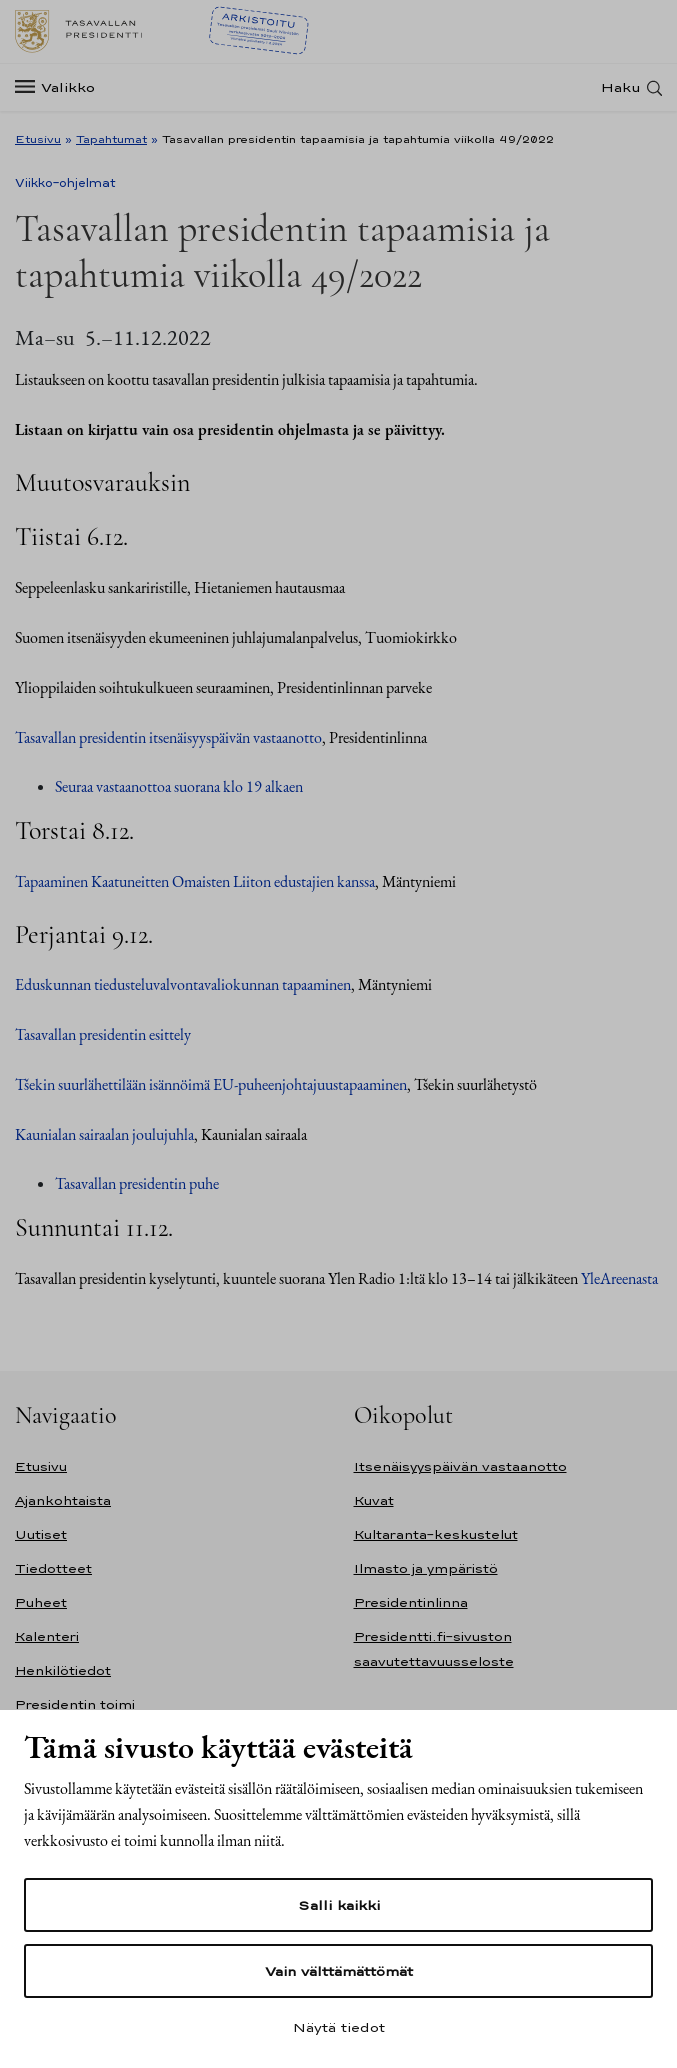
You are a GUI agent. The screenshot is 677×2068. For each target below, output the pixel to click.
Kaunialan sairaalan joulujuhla (104, 1134)
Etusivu (38, 139)
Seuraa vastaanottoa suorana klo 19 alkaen (179, 786)
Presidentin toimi (75, 1704)
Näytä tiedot (339, 2027)
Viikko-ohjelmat (65, 183)
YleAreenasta (619, 1278)
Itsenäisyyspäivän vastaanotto (460, 1466)
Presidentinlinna (411, 1602)
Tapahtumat (111, 139)
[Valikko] (61, 87)
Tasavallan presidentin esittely (103, 1034)
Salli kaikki (339, 1905)
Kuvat (374, 1500)
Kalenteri (47, 1636)
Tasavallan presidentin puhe (137, 1183)
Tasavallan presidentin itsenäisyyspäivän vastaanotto (168, 737)
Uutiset (41, 1534)
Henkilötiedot (63, 1670)
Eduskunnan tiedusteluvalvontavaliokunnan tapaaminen (183, 984)
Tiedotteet (53, 1568)
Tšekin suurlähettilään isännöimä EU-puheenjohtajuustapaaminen (211, 1084)
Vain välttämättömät (339, 1971)
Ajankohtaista (63, 1500)
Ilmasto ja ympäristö (426, 1568)
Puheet (41, 1602)
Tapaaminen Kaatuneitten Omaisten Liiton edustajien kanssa (195, 881)
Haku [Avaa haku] (621, 87)
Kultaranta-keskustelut (436, 1534)
